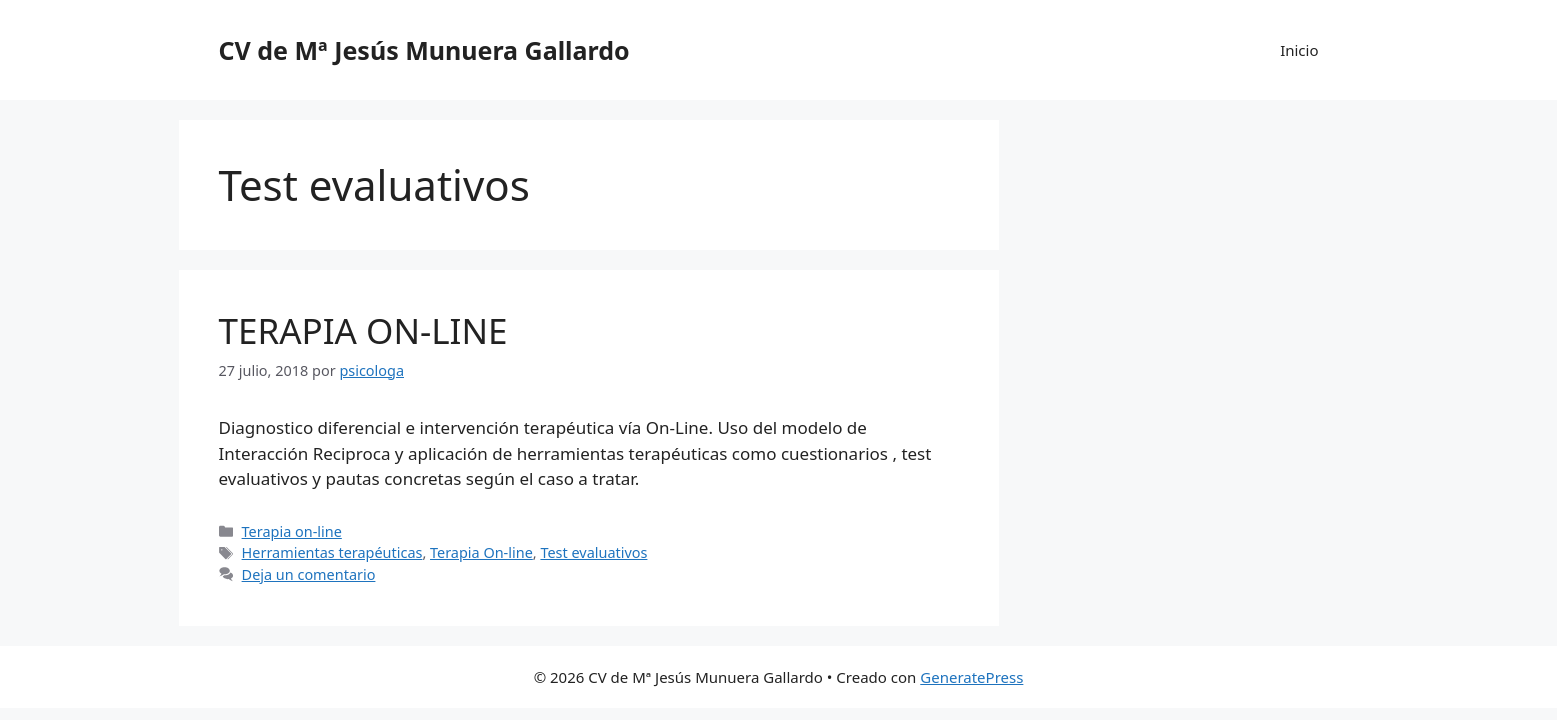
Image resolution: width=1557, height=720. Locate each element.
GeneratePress (971, 677)
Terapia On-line (481, 552)
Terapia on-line (292, 531)
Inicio (1299, 50)
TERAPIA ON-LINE (363, 330)
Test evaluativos (593, 552)
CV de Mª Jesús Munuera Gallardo (424, 50)
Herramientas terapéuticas (332, 552)
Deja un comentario (309, 574)
